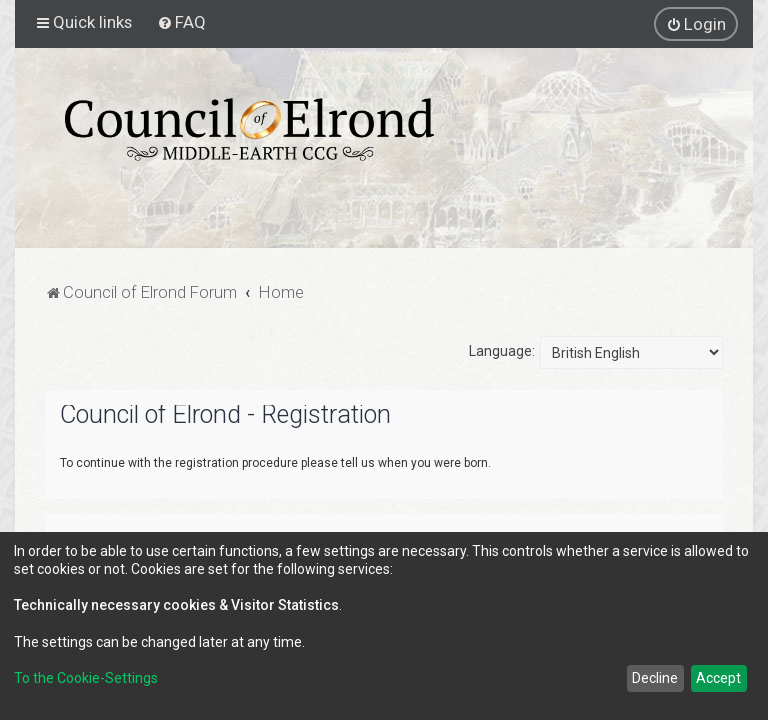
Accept (718, 678)
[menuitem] (181, 22)
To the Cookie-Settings (86, 678)
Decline (655, 678)
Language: (502, 351)
